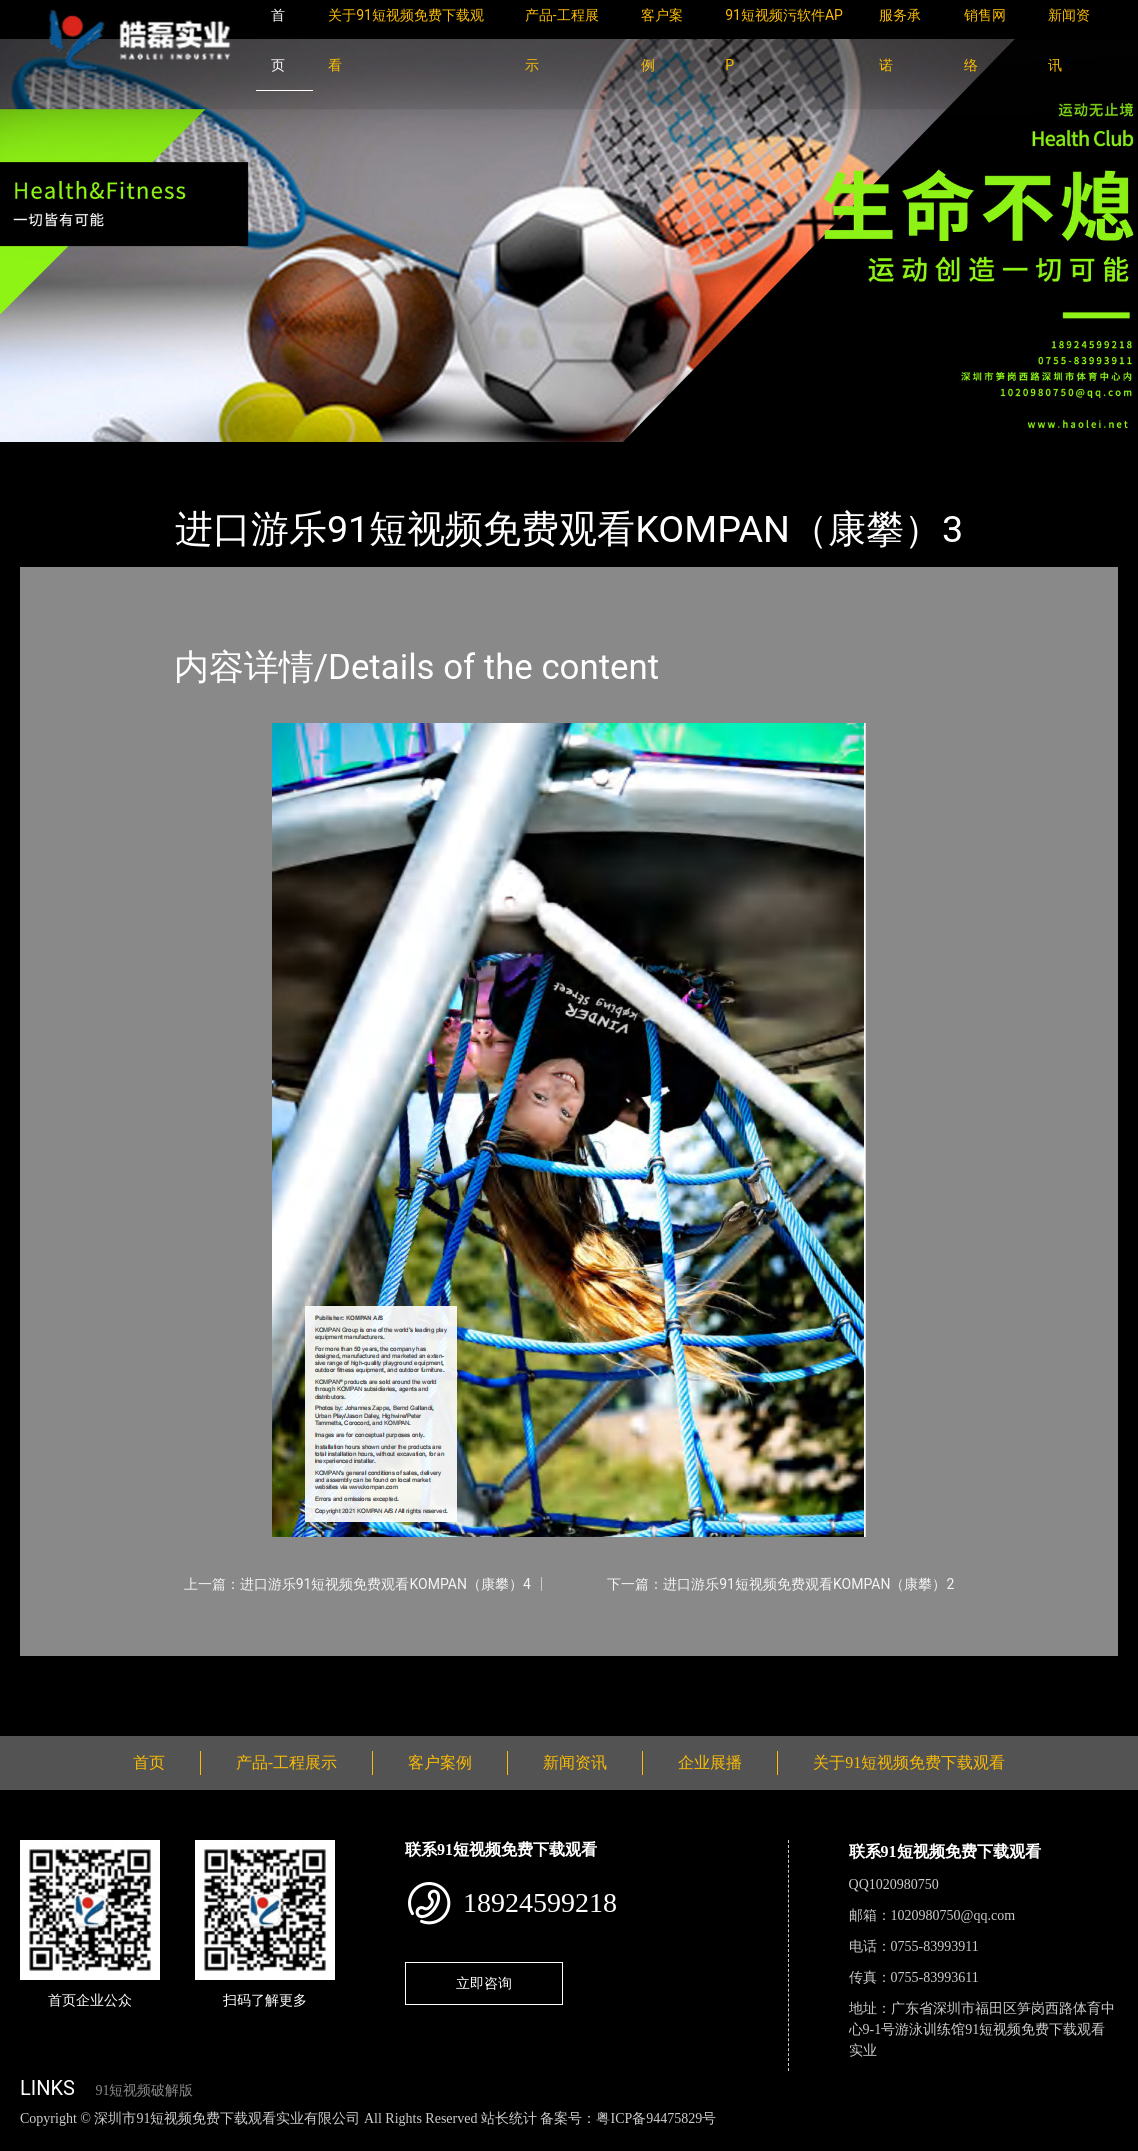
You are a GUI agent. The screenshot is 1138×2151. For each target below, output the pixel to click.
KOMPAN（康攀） (270, 455)
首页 (55, 455)
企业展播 (710, 1762)
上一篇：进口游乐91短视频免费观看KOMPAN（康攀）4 (357, 1584)
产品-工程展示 (140, 455)
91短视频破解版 (144, 2090)
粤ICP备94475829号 (656, 2118)
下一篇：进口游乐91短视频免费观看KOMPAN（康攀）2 (780, 1584)
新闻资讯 (575, 1762)
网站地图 (30, 2139)
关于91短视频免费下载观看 (909, 1762)
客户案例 (440, 1762)
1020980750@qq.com (953, 1915)
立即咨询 (484, 1983)
